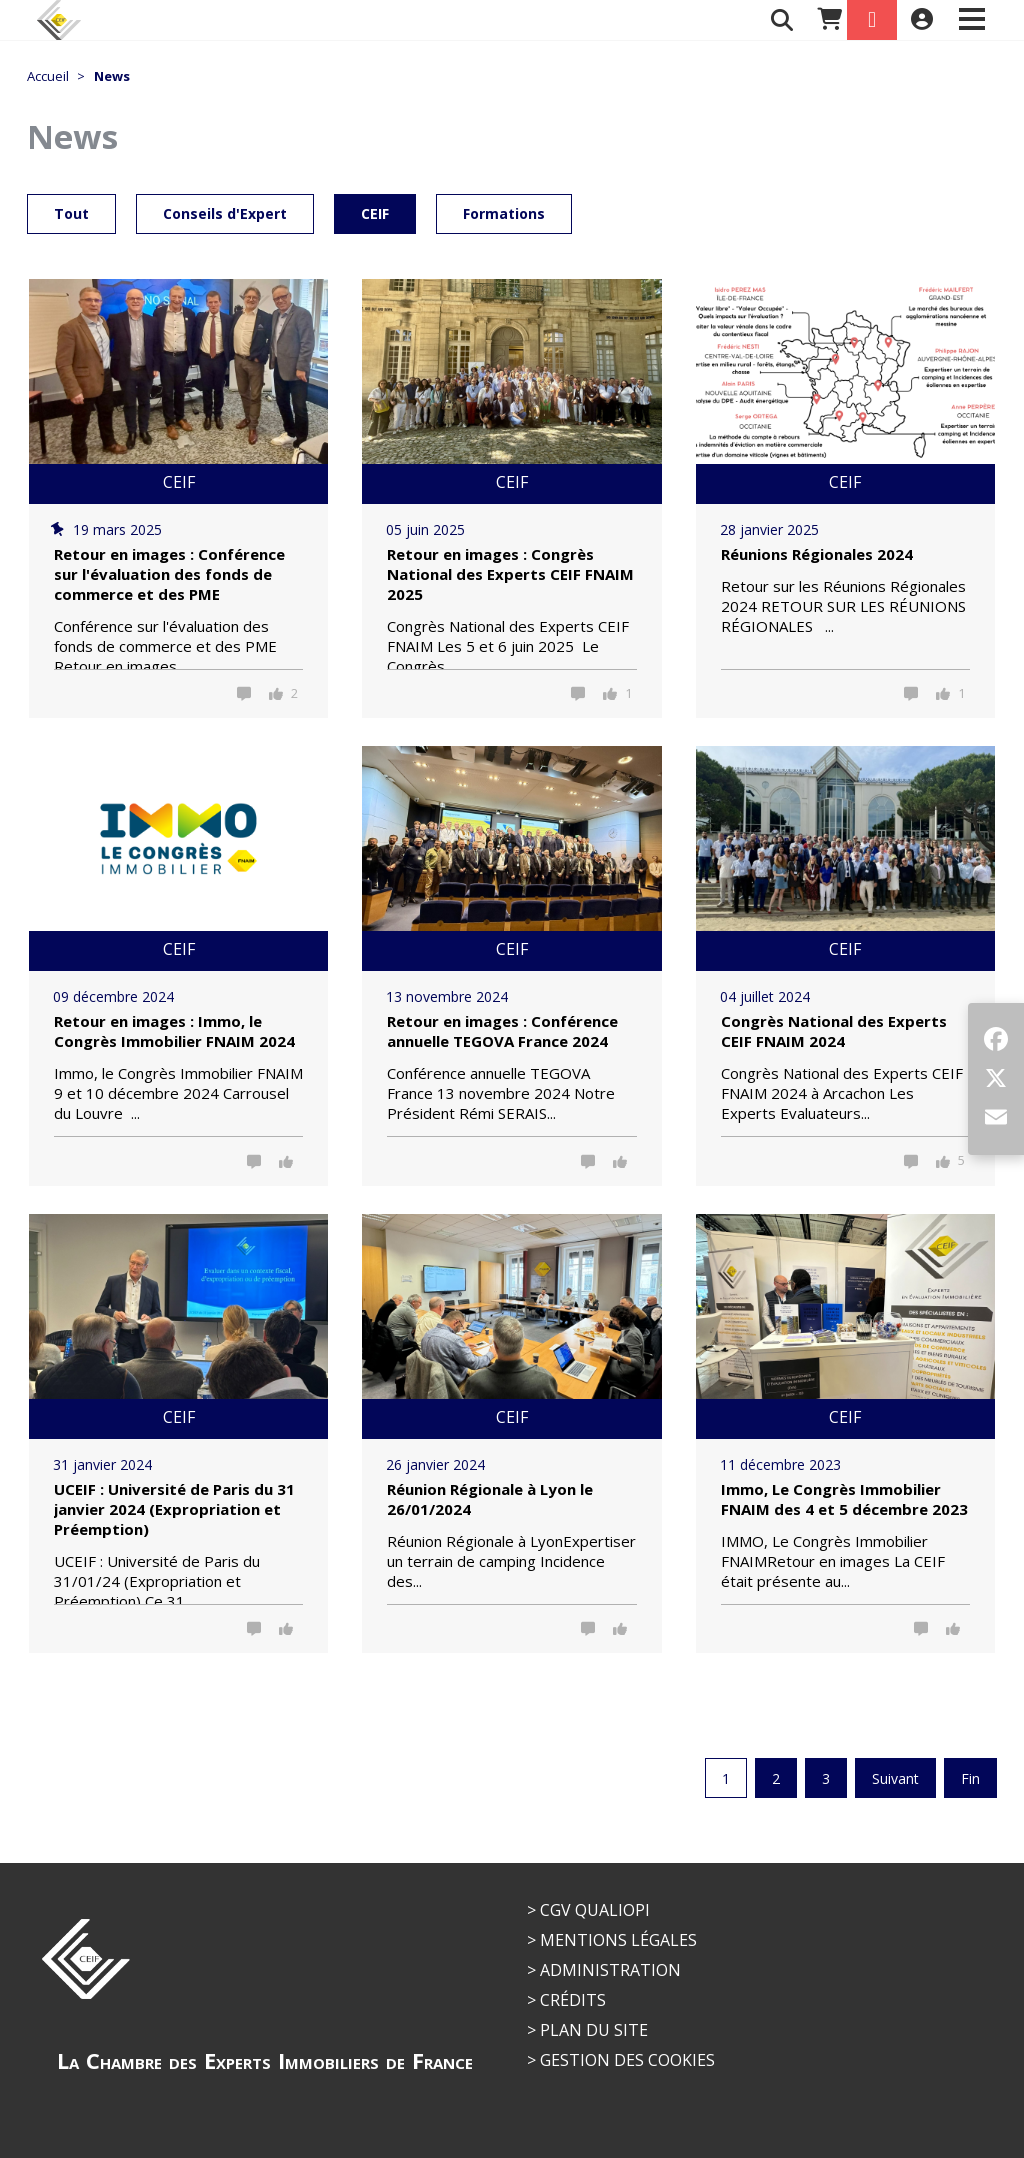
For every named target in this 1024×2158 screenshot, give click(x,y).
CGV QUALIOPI (595, 1910)
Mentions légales (618, 1940)
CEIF (375, 213)
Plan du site (594, 2030)
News (112, 76)
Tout (71, 213)
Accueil (48, 76)
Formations (504, 213)
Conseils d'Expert (225, 213)
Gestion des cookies (627, 2060)
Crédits (573, 2000)
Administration (610, 1970)
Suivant (895, 1778)
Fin (970, 1778)
